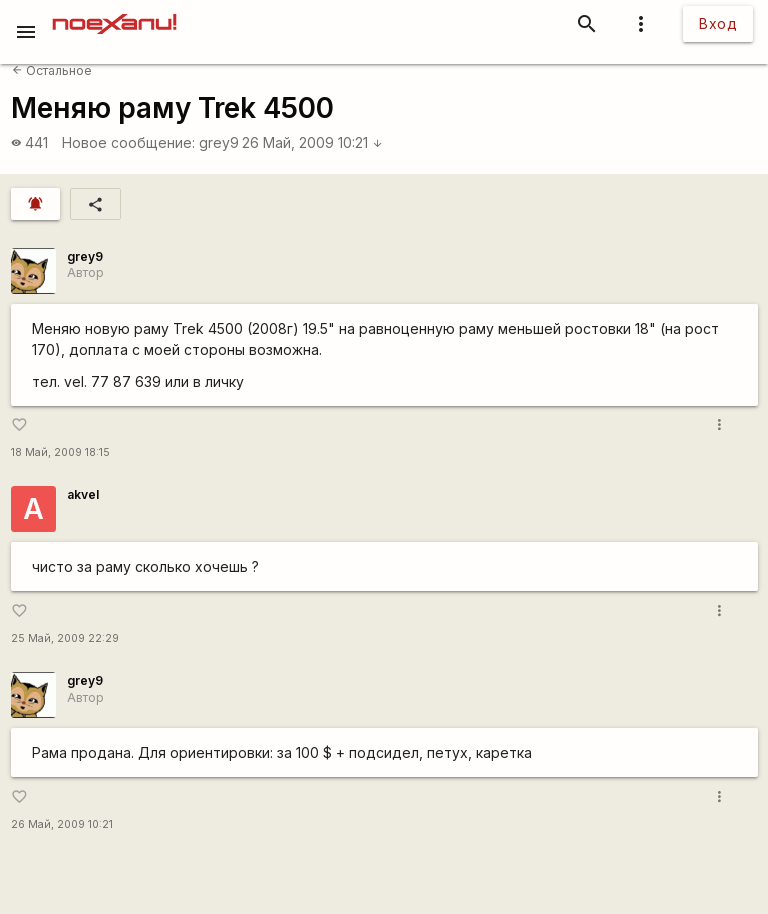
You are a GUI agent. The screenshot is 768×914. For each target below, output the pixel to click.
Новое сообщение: (128, 142)
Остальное (52, 70)
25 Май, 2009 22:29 (65, 638)
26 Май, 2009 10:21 (312, 142)
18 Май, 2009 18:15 (60, 452)
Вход (718, 23)
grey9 (219, 142)
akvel (83, 494)
